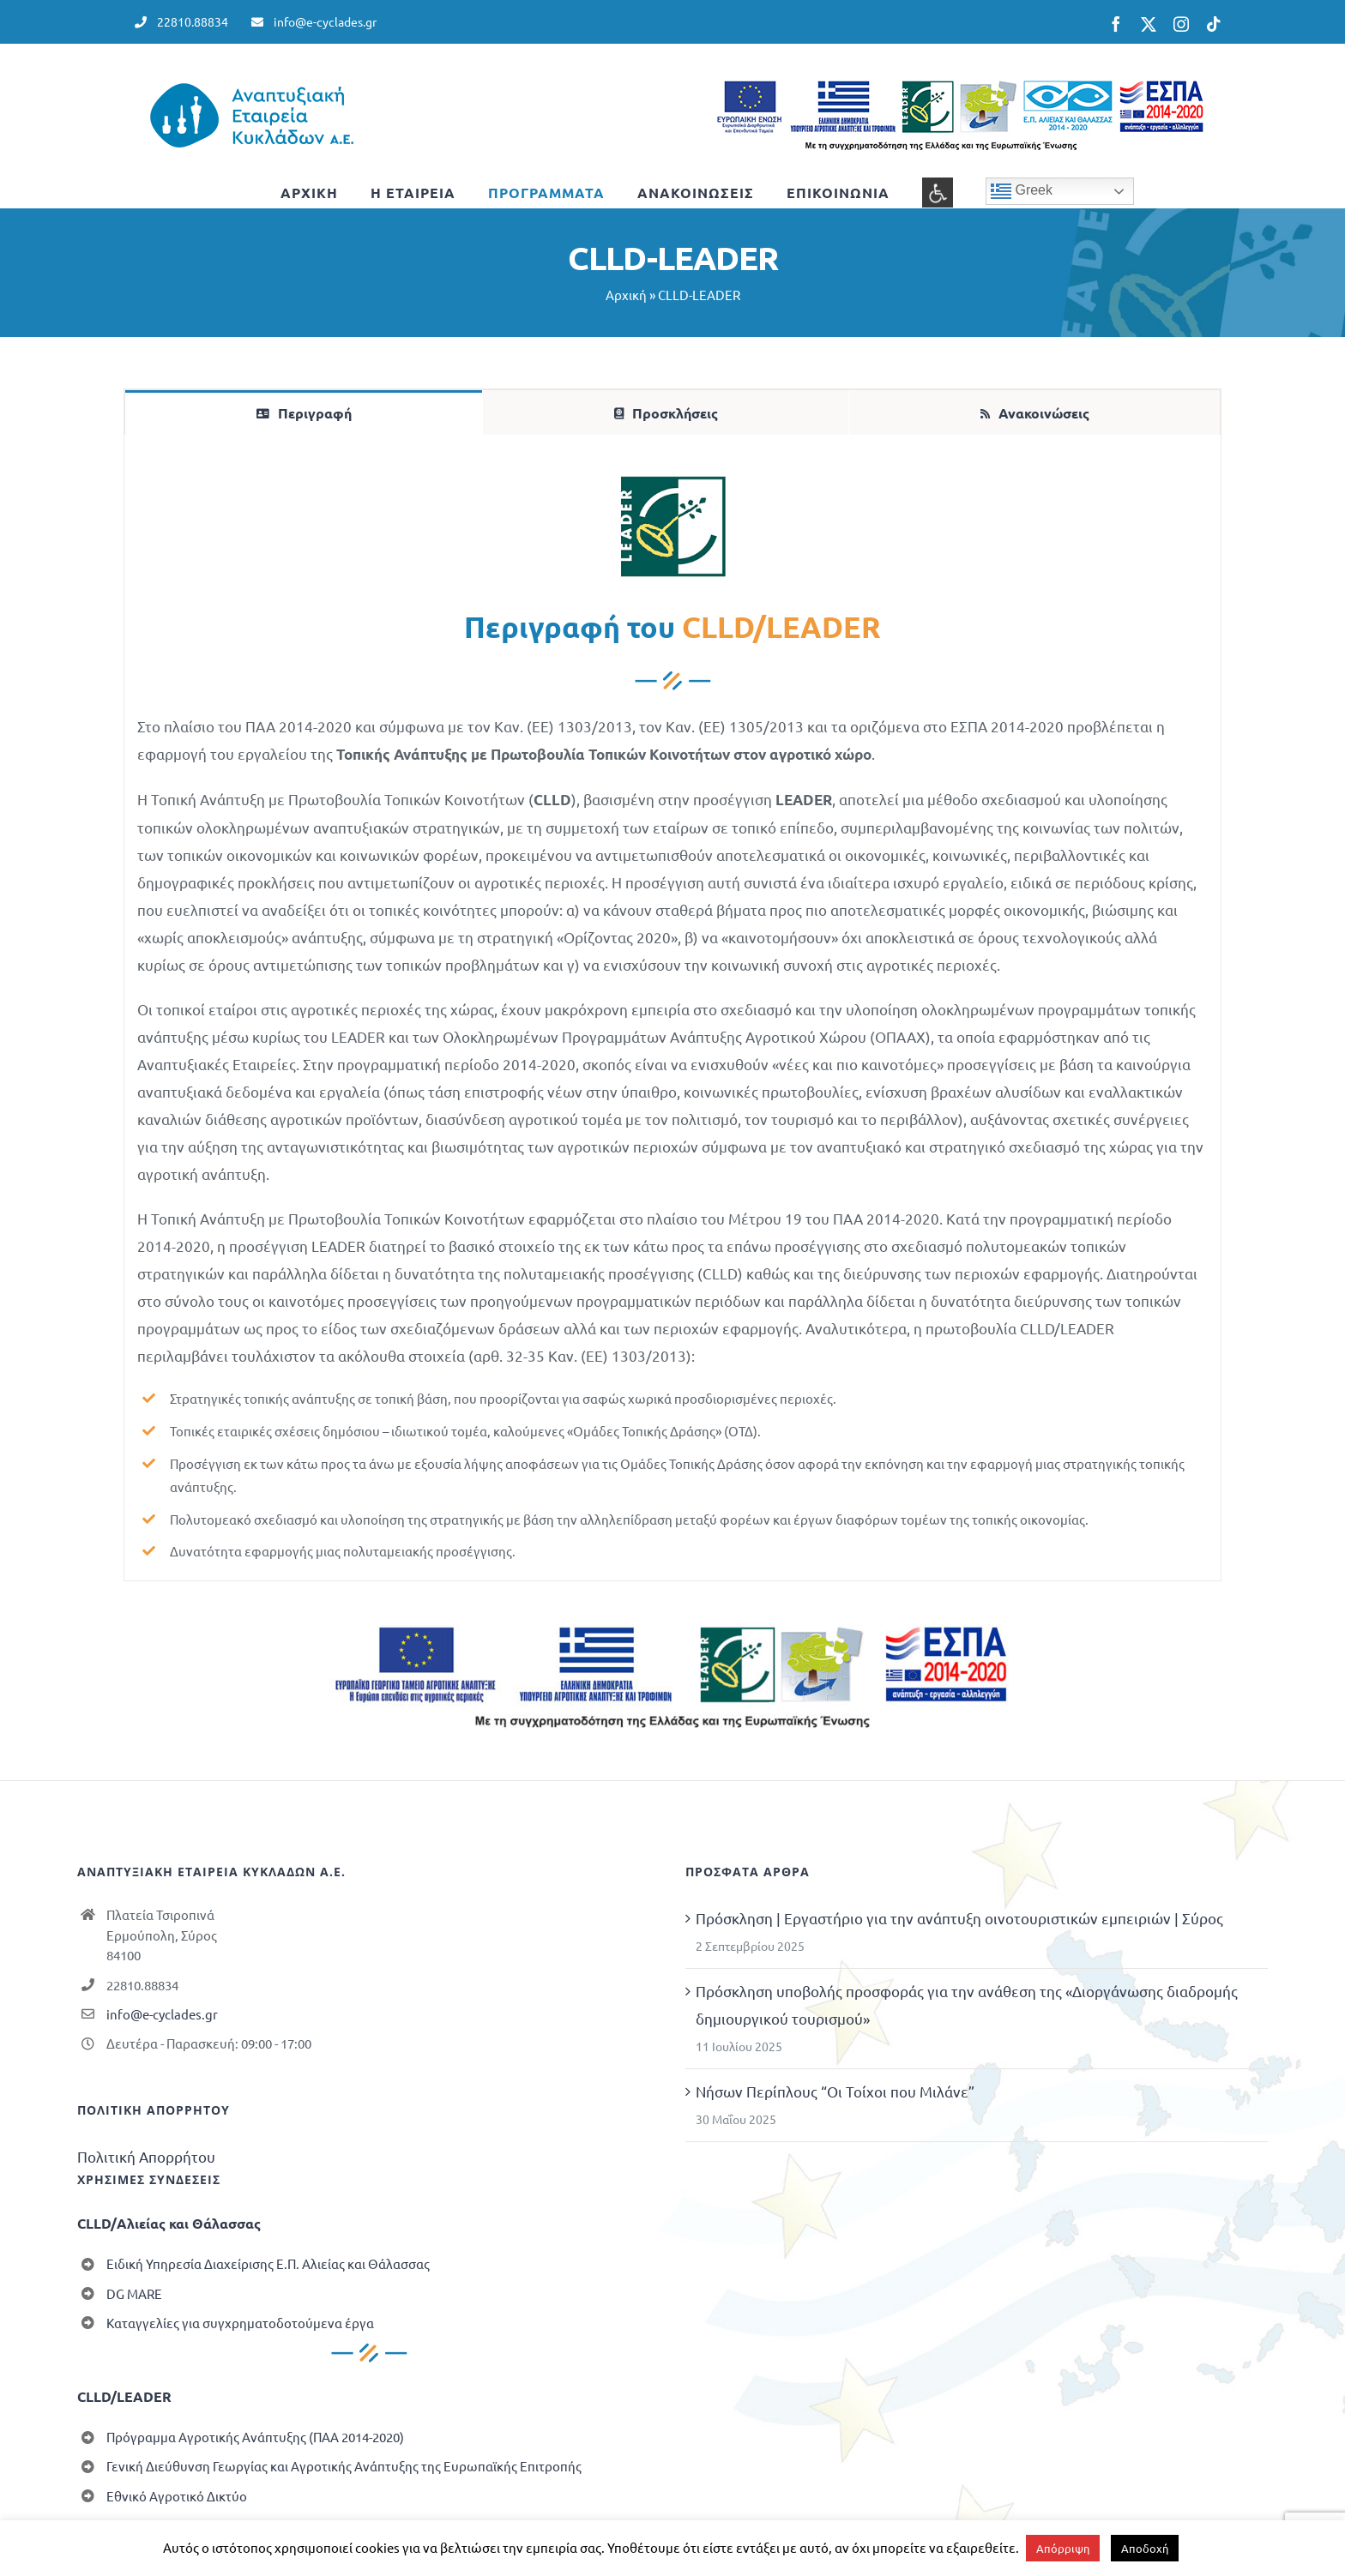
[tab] (303, 412)
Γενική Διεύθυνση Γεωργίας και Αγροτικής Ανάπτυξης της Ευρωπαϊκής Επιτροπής (344, 2466)
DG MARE (134, 2293)
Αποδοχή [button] (1144, 2548)
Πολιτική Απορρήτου (146, 2156)
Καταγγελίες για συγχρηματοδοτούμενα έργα (240, 2322)
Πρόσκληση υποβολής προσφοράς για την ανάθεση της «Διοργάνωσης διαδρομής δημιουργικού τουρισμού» (967, 2004)
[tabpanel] (672, 1008)
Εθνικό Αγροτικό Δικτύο (176, 2496)
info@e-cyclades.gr (162, 2014)
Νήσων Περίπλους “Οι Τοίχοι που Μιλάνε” (835, 2091)
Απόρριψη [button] (1062, 2548)
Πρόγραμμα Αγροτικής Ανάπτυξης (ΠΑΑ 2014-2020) (255, 2437)
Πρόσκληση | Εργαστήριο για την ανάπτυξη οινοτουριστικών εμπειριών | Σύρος (959, 1918)
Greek (1021, 191)
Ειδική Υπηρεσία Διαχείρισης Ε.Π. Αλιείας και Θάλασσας (268, 2263)
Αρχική (626, 294)
